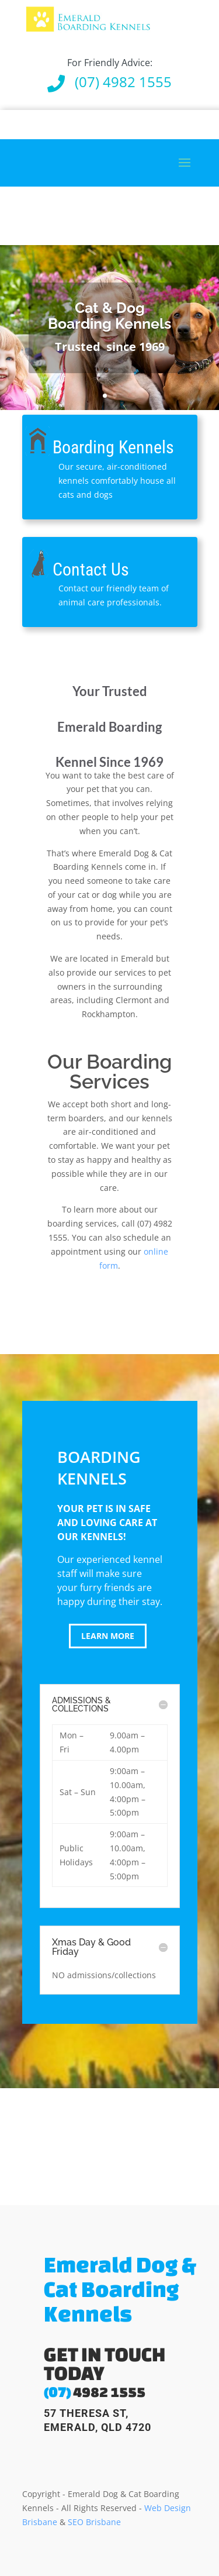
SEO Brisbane (94, 2521)
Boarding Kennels (113, 447)
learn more (107, 1635)
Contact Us (91, 569)
